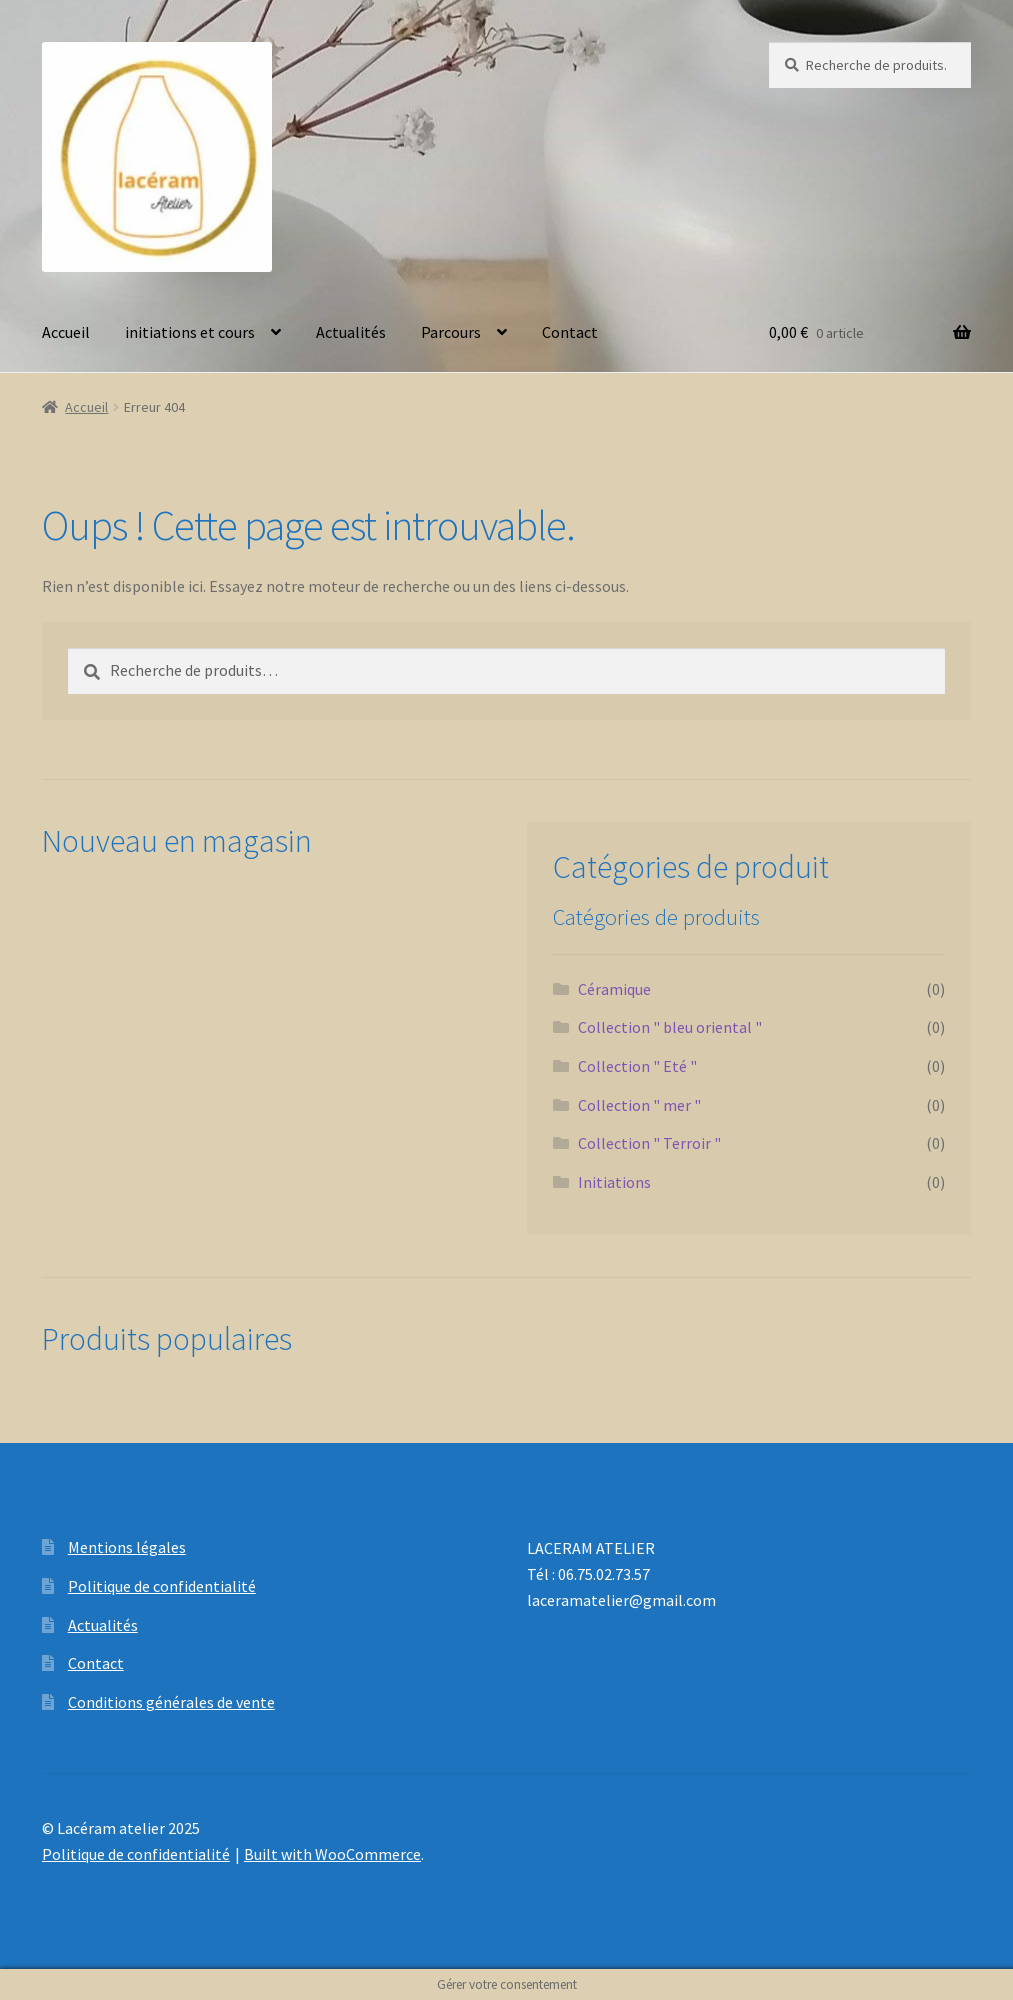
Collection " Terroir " (649, 1143)
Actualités (351, 332)
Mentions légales (127, 1547)
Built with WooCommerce (332, 1854)
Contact (570, 332)
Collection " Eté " (637, 1066)
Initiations (614, 1182)
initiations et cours (190, 332)
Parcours (451, 332)
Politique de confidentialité (162, 1586)
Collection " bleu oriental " (670, 1027)
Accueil (66, 332)
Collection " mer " (639, 1105)
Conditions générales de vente (171, 1702)
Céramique (614, 989)
